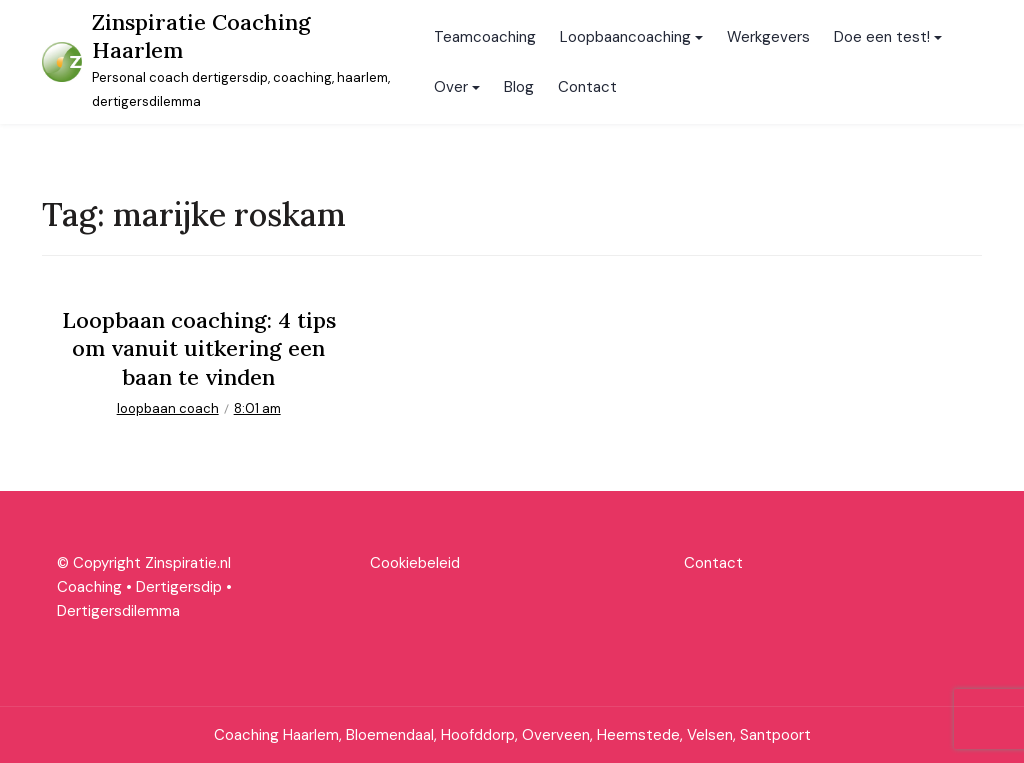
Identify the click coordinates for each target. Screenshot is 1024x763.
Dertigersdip (179, 587)
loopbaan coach (168, 408)
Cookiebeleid (415, 563)
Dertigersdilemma (118, 611)
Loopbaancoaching (625, 37)
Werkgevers (768, 37)
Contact (587, 87)
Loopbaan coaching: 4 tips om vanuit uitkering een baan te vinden (199, 348)
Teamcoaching (485, 37)
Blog (519, 87)
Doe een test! (882, 37)
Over (451, 87)
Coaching (89, 587)
